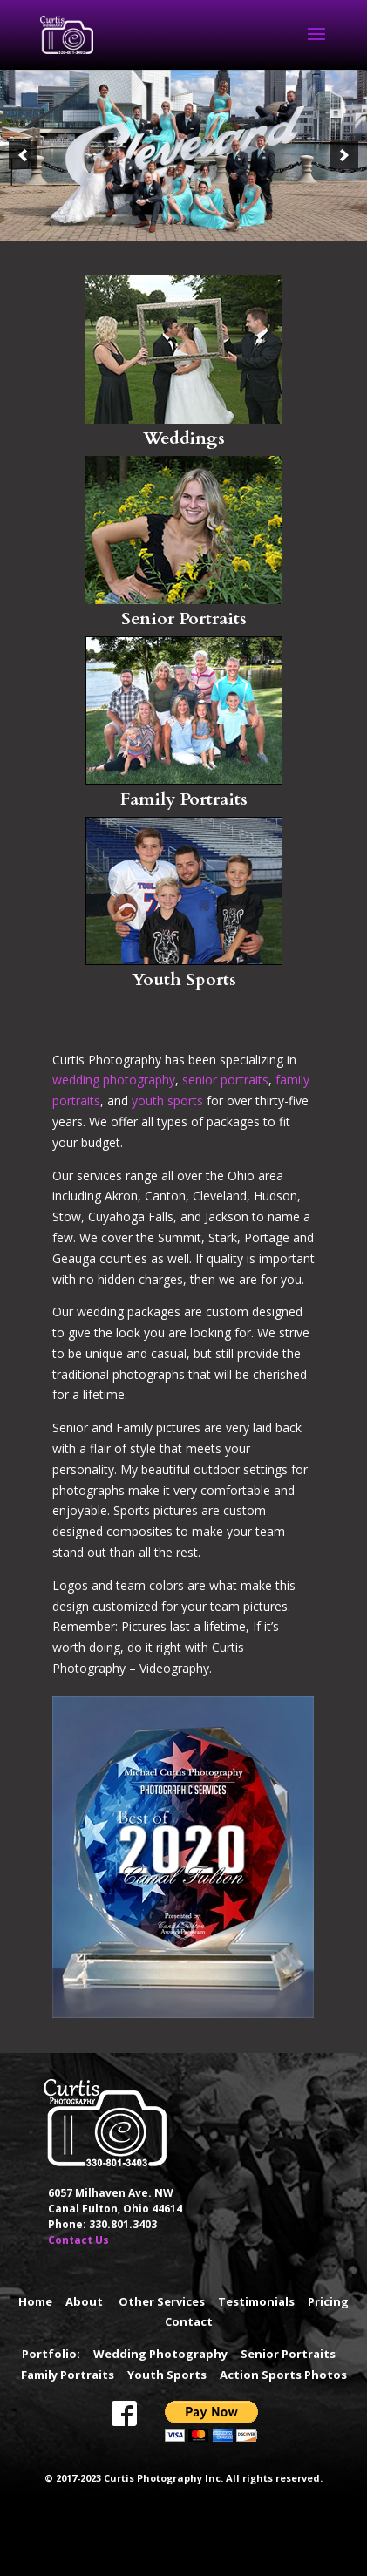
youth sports (167, 1100)
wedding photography (113, 1079)
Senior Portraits (184, 618)
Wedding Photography (160, 2354)
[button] (23, 155)
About (84, 2301)
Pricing (328, 2301)
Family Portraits (184, 799)
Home (35, 2301)
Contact (189, 2321)
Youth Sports (184, 979)
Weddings (184, 438)
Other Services (162, 2301)
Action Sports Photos (283, 2374)
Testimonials (256, 2301)
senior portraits (225, 1079)
